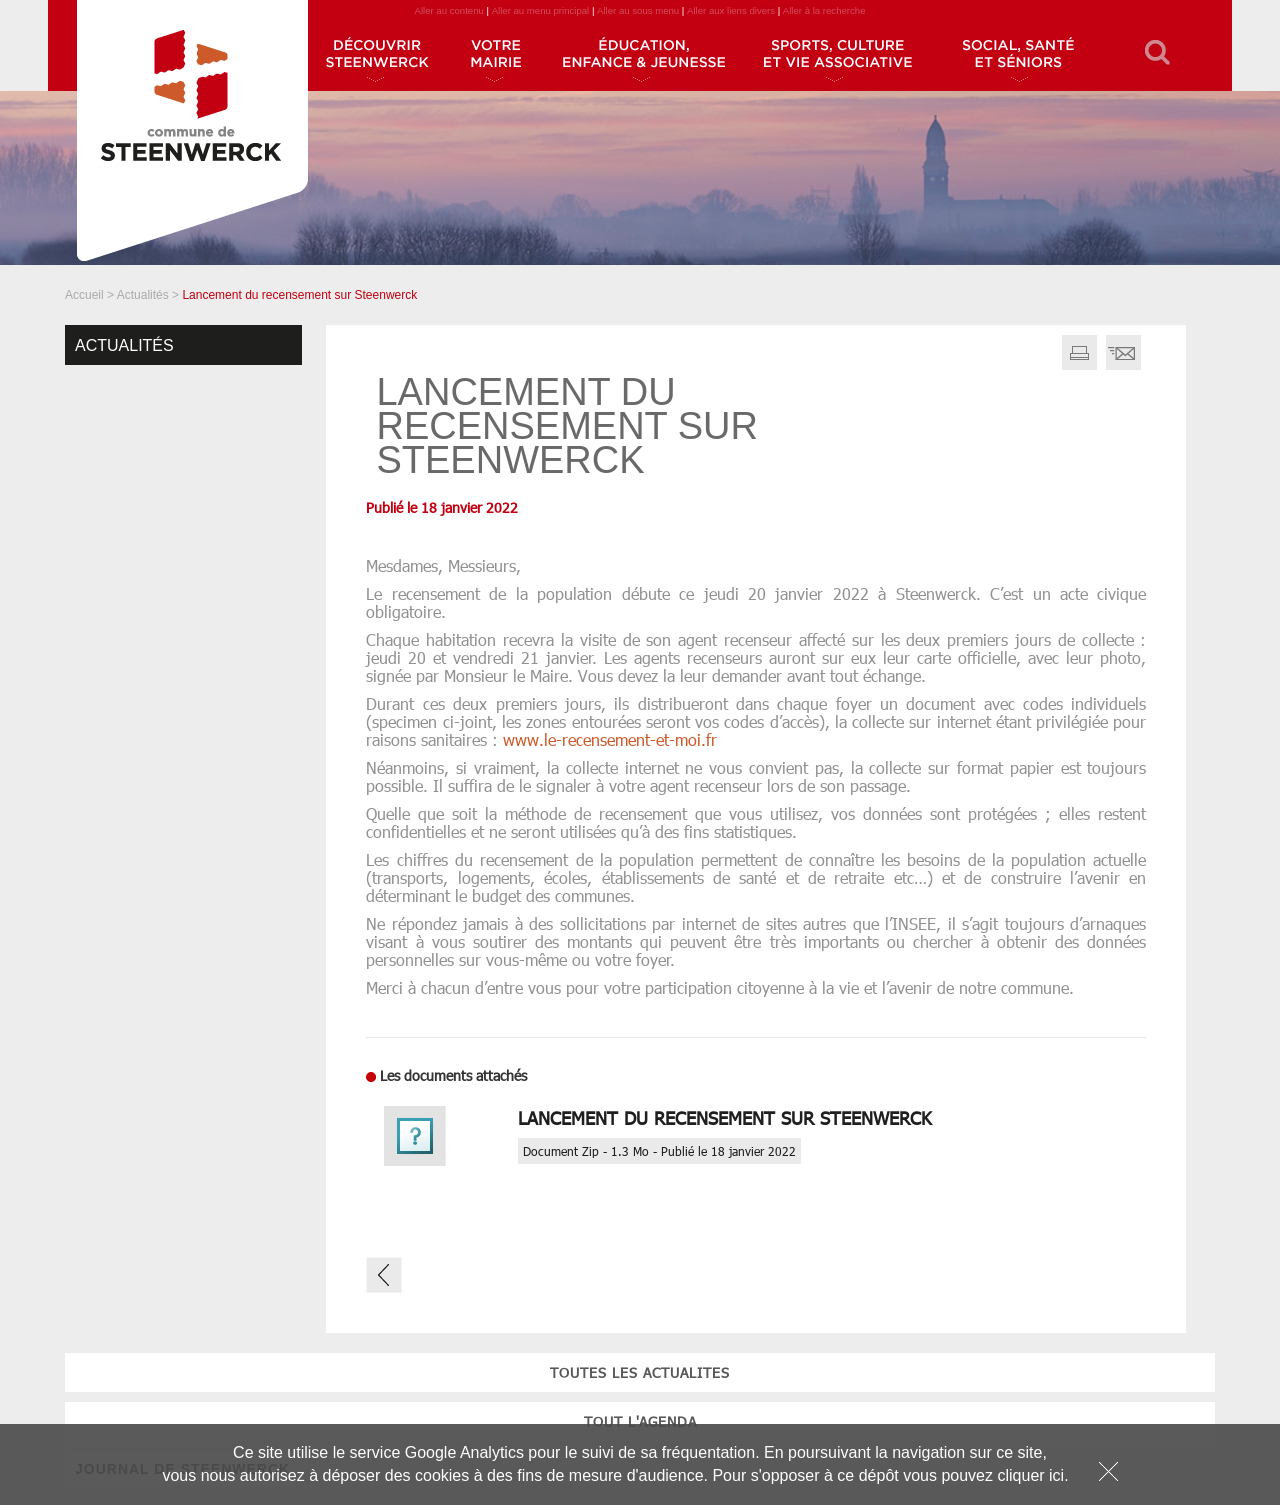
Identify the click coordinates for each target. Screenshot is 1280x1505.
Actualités (143, 295)
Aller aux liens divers (731, 10)
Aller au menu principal (541, 10)
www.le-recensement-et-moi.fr (610, 739)
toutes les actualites (184, 404)
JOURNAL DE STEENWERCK (182, 501)
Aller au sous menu (638, 10)
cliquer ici (1030, 1475)
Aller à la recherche (824, 10)
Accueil (84, 295)
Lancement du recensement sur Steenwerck (725, 1117)
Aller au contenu (448, 10)
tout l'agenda (183, 453)
